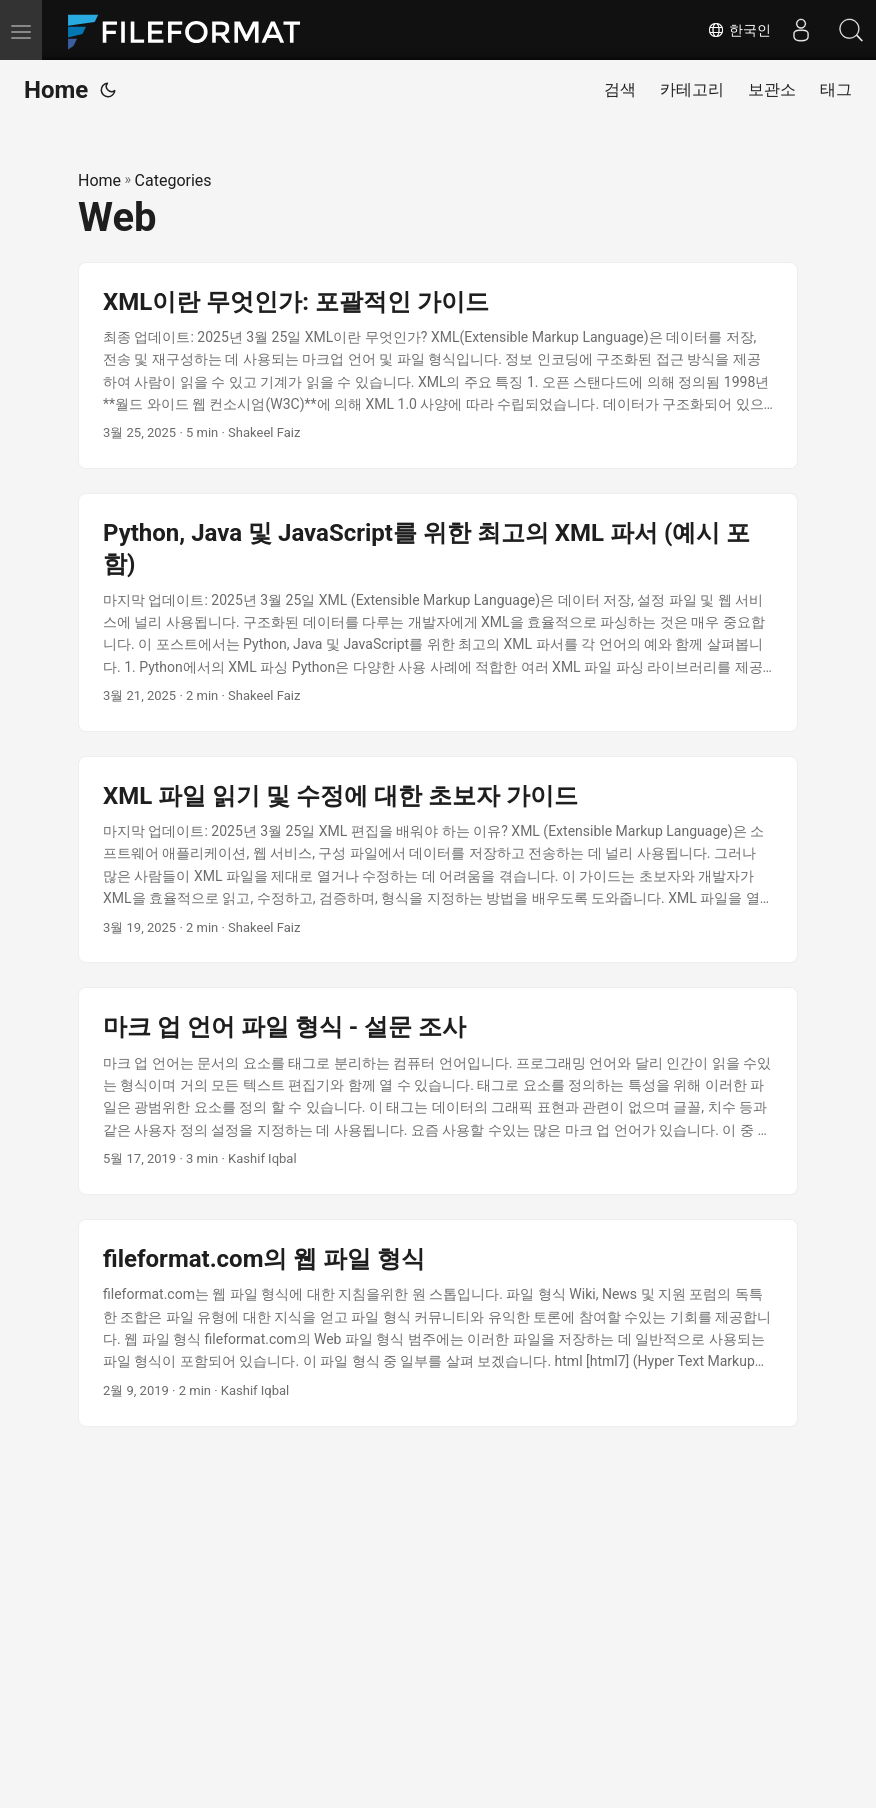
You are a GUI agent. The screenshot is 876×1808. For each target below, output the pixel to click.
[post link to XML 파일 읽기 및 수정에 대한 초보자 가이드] (438, 860)
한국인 (739, 30)
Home (56, 90)
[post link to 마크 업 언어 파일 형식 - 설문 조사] (438, 1091)
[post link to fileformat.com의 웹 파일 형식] (438, 1323)
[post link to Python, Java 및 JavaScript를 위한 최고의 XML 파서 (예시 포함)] (438, 612)
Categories (173, 180)
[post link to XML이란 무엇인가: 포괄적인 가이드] (438, 366)
